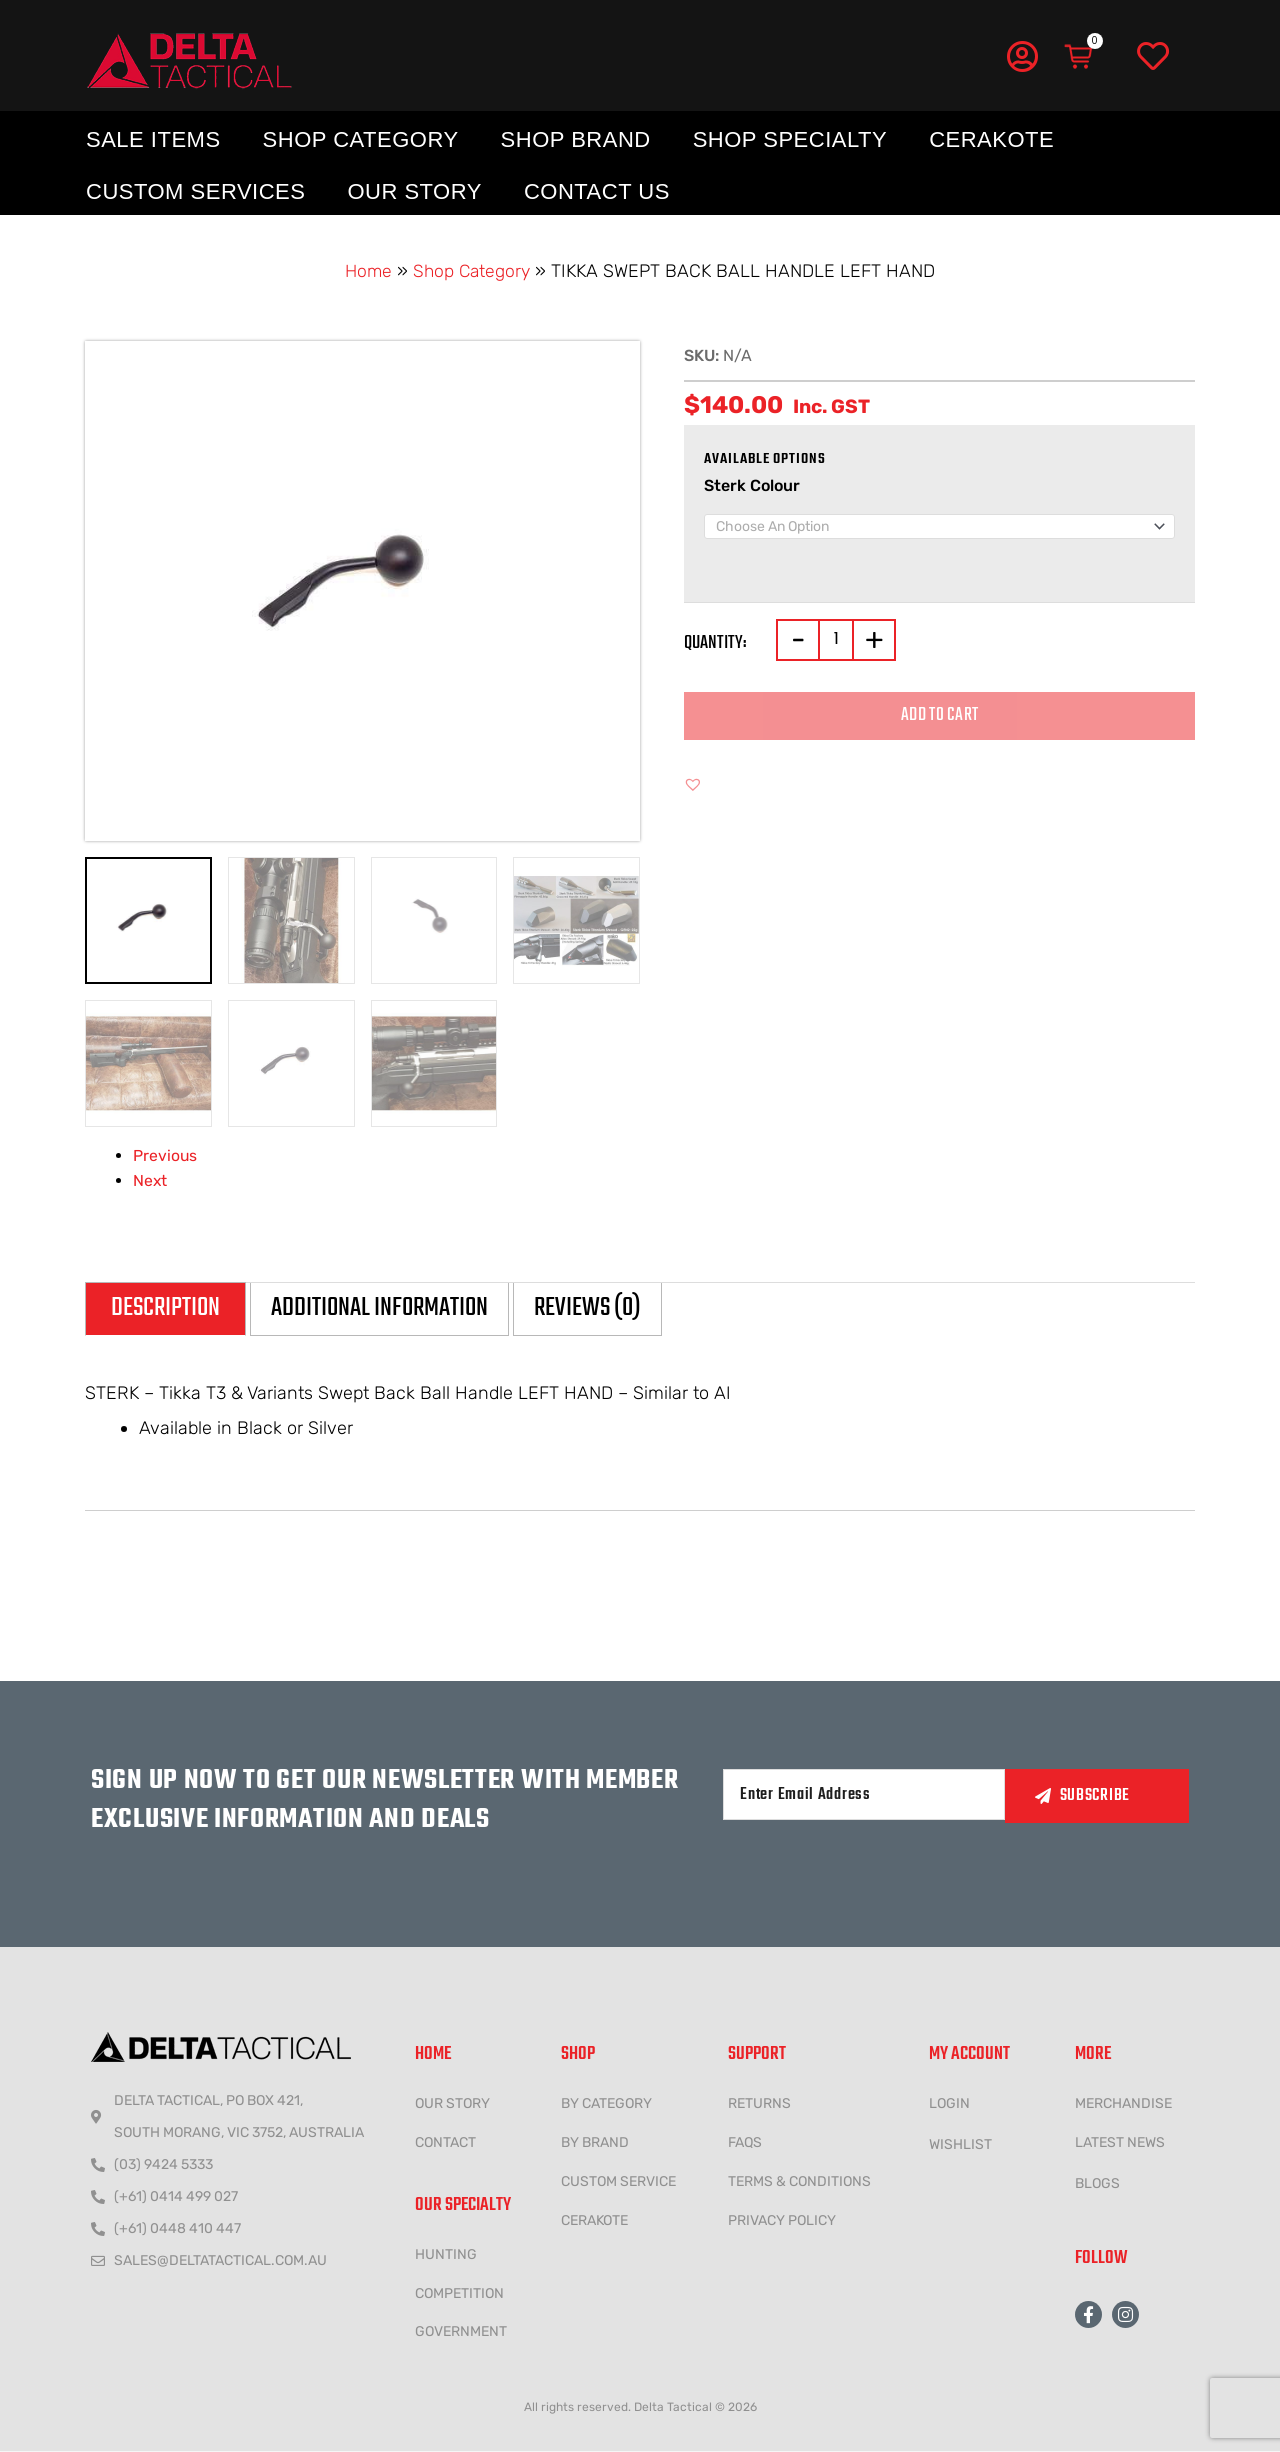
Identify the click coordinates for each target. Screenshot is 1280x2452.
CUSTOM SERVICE (618, 2182)
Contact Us (597, 191)
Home (366, 271)
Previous (165, 1155)
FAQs (745, 2143)
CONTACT (445, 2143)
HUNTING (446, 2255)
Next (150, 1180)
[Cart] (1080, 57)
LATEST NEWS (1120, 2143)
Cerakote (991, 139)
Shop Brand (576, 139)
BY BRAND (595, 2143)
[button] (693, 784)
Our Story (414, 191)
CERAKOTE (594, 2221)
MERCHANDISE (1123, 2104)
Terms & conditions (799, 2182)
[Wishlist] (1153, 57)
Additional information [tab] (386, 1309)
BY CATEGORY (606, 2104)
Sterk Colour (752, 485)
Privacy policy (782, 2221)
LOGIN (949, 2104)
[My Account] (1022, 56)
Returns (759, 2104)
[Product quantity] (836, 640)
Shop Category (361, 139)
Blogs (1097, 2184)
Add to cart (939, 715)
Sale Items (153, 139)
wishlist (960, 2145)
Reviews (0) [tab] (599, 1309)
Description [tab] (167, 1309)
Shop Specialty (790, 139)
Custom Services (195, 191)
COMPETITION (459, 2294)
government (461, 2332)
